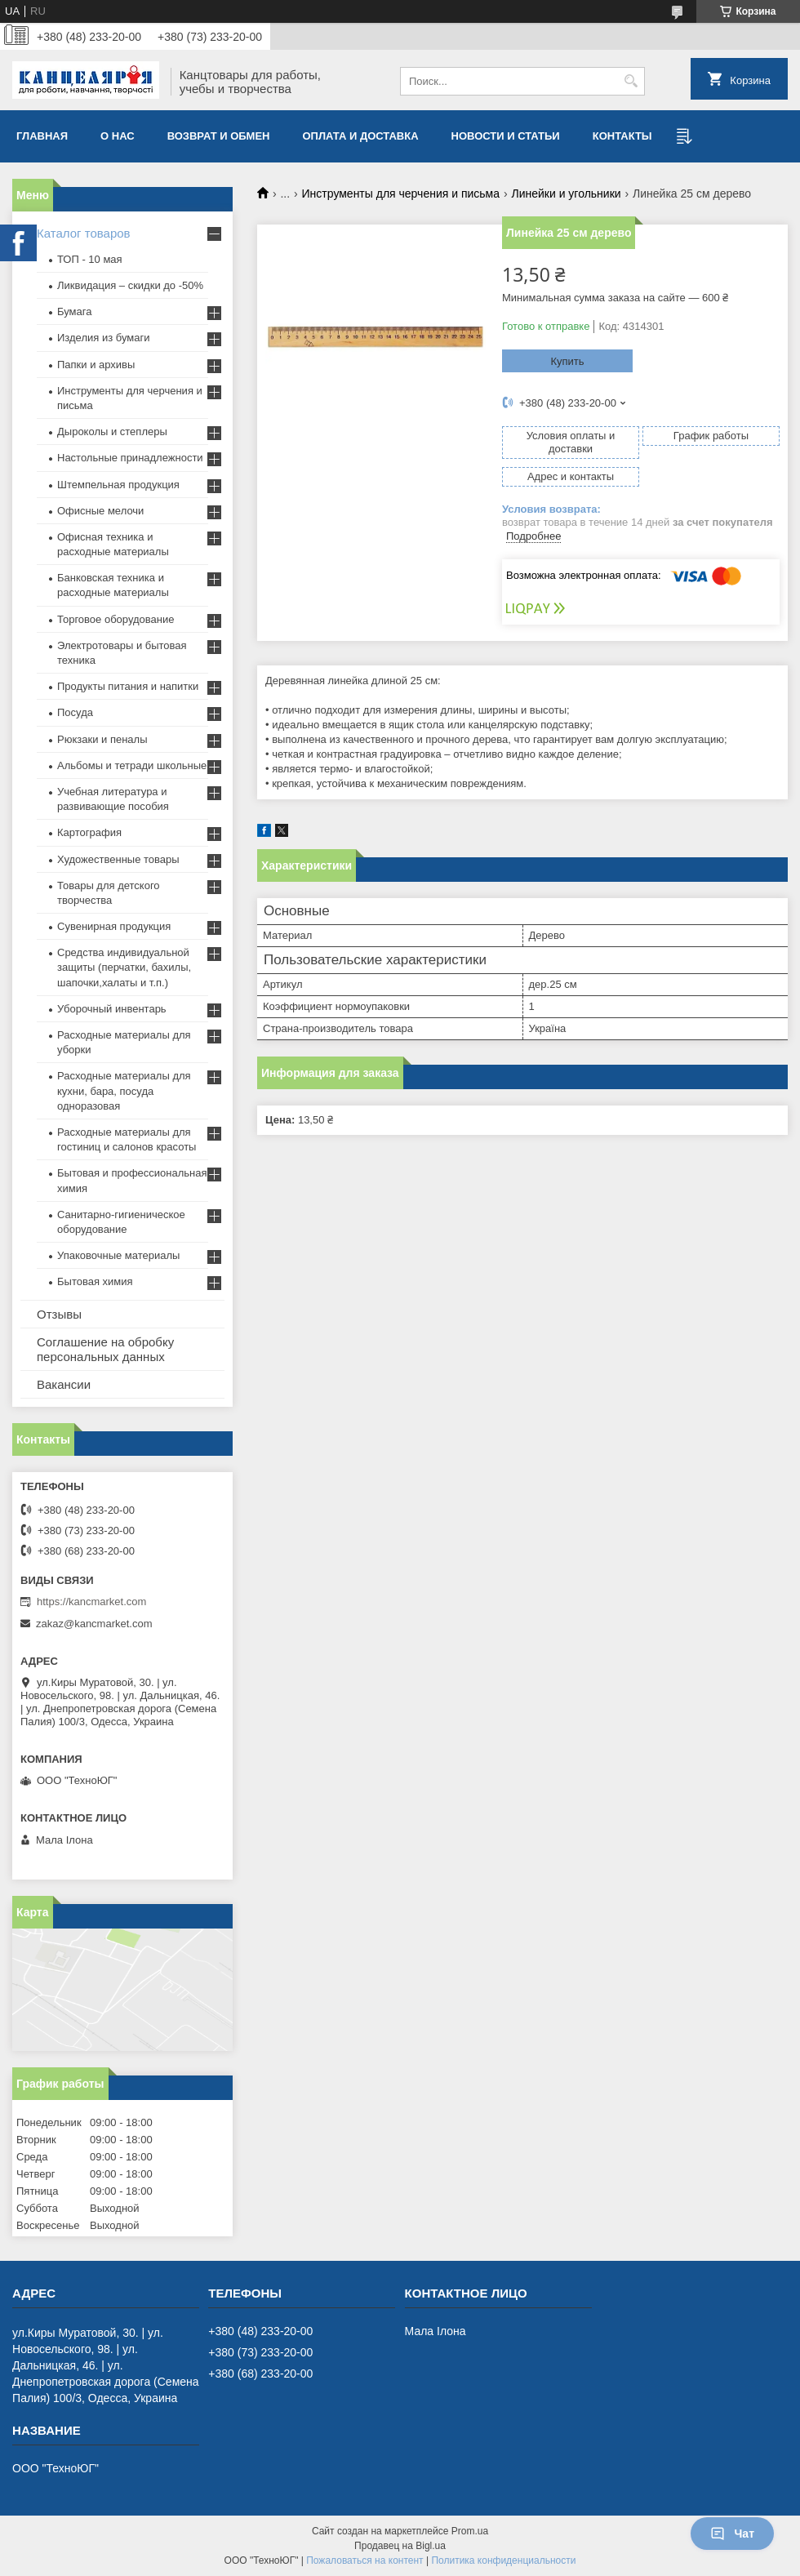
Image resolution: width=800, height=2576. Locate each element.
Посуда (75, 712)
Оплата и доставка (361, 136)
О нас (117, 136)
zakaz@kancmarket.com (94, 1623)
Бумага (74, 311)
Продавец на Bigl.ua (400, 2546)
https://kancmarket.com (91, 1601)
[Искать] (630, 81)
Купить (567, 361)
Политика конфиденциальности (503, 2560)
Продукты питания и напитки (127, 686)
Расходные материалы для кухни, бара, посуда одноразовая (124, 1090)
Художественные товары (118, 859)
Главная (42, 136)
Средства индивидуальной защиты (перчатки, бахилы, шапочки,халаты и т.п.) (124, 967)
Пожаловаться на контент (364, 2560)
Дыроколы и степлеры (112, 431)
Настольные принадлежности (130, 458)
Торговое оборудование (115, 619)
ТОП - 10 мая (89, 259)
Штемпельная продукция (118, 484)
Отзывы (59, 1314)
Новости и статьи (505, 136)
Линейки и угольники (565, 193)
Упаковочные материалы (118, 1255)
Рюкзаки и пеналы (102, 739)
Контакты (622, 136)
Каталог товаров (84, 233)
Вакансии (64, 1384)
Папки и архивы (96, 364)
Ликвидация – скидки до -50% (130, 285)
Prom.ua (469, 2531)
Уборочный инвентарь (112, 1009)
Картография (89, 832)
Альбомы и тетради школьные (132, 765)
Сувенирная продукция (114, 926)
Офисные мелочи (100, 511)
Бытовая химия (95, 1281)
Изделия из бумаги (103, 337)
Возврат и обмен (218, 136)
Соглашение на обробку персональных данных (105, 1349)
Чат (732, 2533)
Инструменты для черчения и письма (401, 193)
